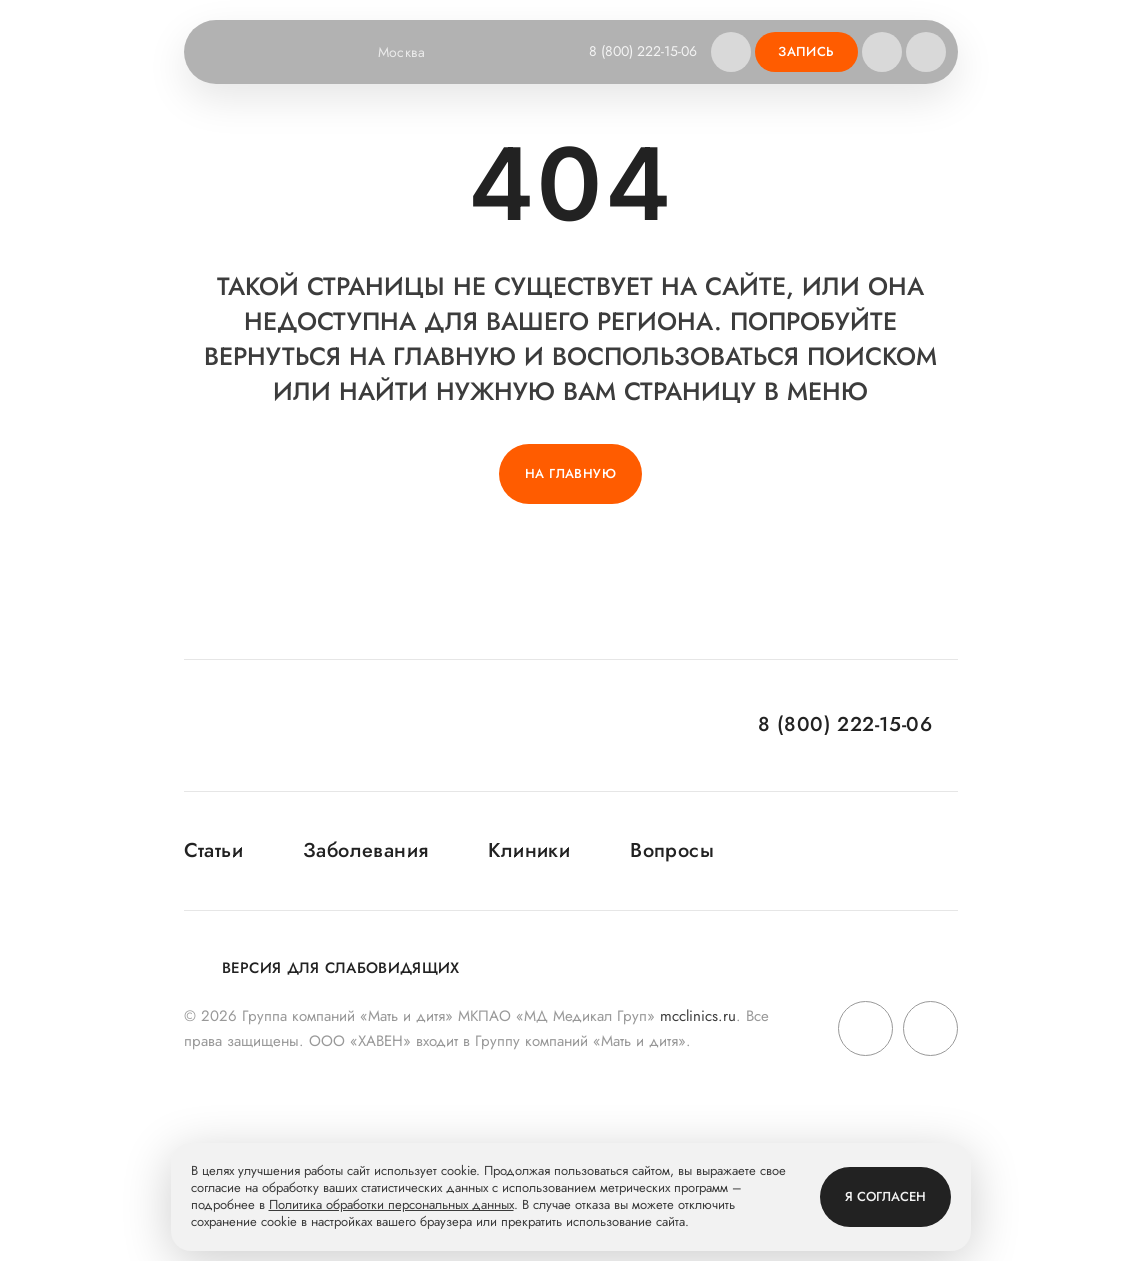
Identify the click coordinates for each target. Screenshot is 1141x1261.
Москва (414, 52)
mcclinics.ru (698, 1016)
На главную (570, 473)
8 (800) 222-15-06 (643, 51)
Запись (806, 51)
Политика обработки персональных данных (391, 1205)
